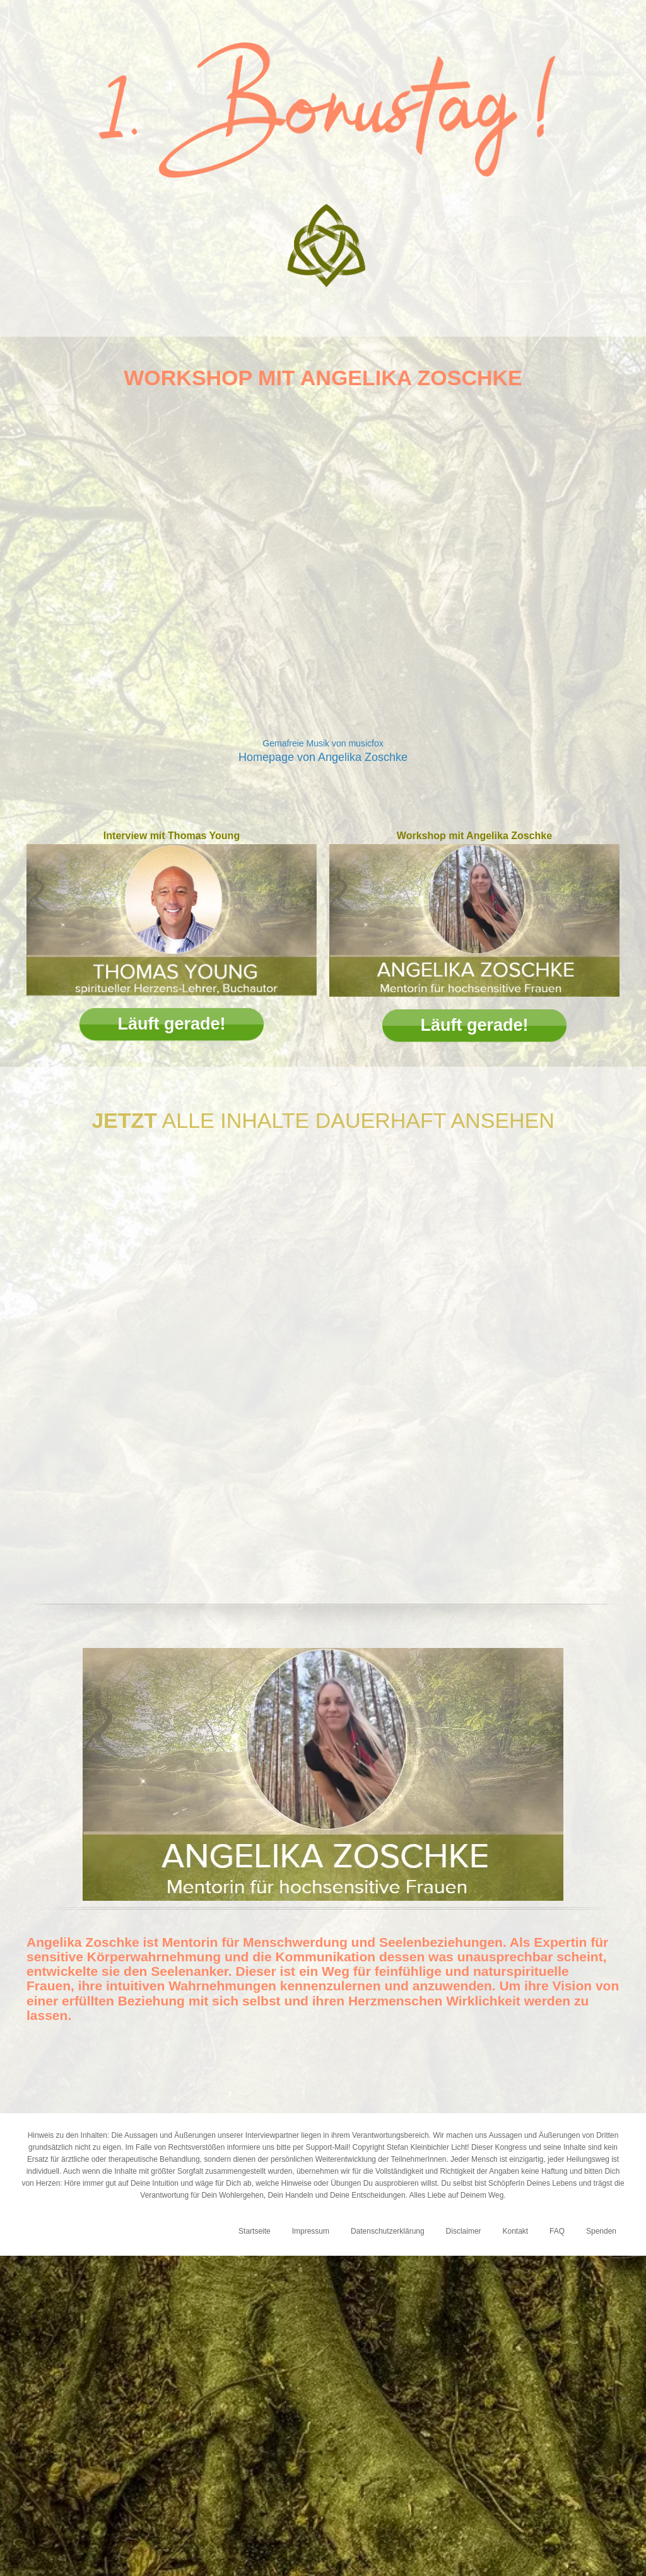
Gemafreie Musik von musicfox (322, 743)
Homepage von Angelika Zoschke (323, 757)
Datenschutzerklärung (388, 2231)
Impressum (310, 2231)
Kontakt (515, 2231)
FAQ (557, 2231)
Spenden (601, 2231)
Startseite (254, 2231)
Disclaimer (463, 2231)
